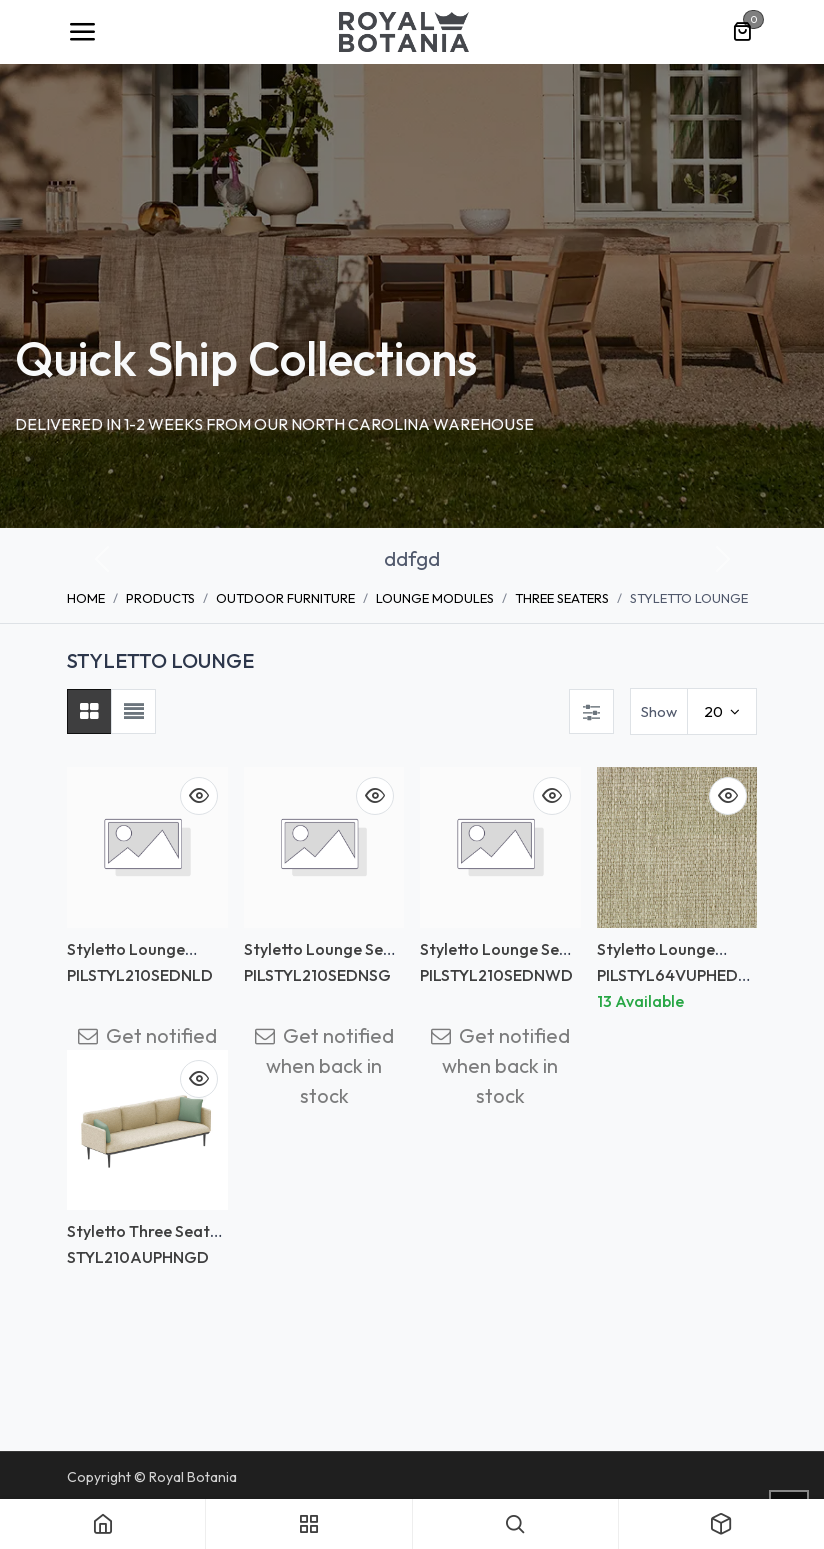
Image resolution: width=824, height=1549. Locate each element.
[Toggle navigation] (82, 32)
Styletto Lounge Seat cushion (322, 958)
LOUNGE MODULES (435, 598)
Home (86, 598)
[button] (101, 559)
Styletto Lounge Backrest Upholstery (141, 958)
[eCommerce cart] (742, 32)
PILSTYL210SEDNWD (496, 975)
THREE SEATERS (562, 598)
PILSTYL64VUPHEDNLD (673, 984)
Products (160, 598)
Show (659, 711)
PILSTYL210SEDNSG (317, 975)
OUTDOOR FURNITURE (285, 598)
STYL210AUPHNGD (138, 1257)
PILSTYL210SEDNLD (140, 975)
